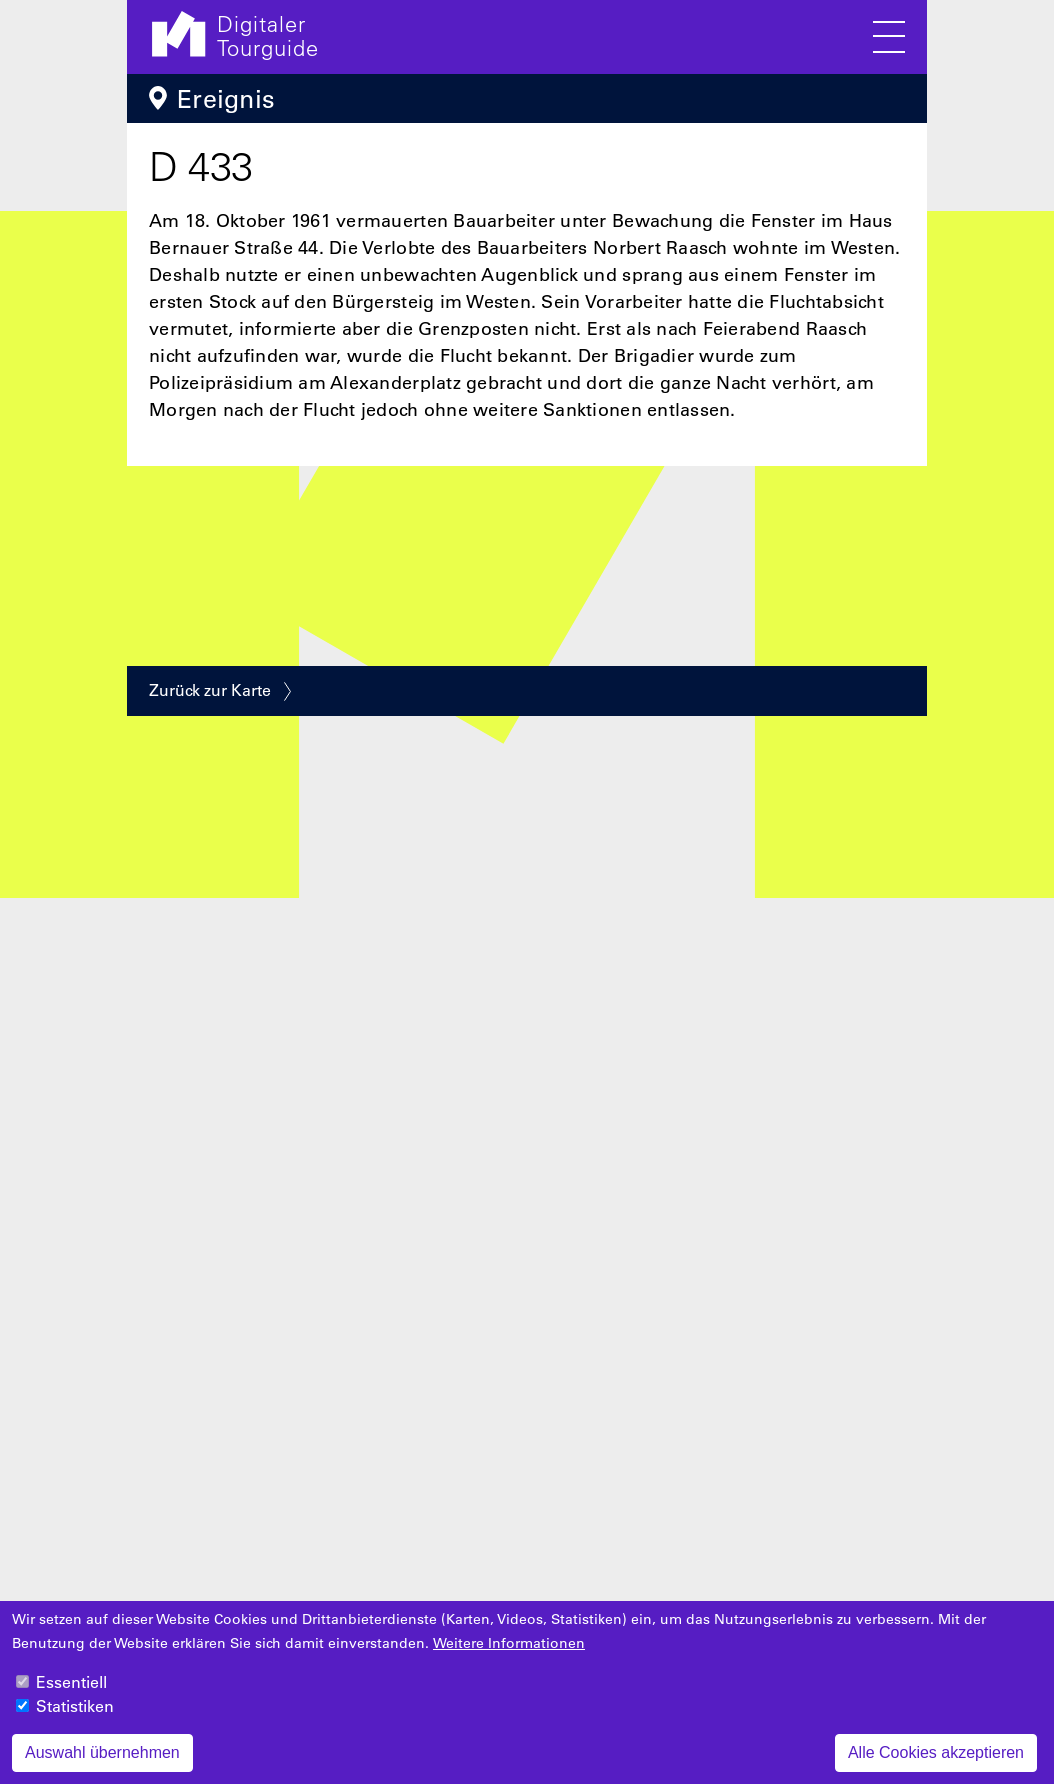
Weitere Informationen (509, 1656)
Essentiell (71, 1695)
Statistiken (75, 1719)
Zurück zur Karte (210, 690)
